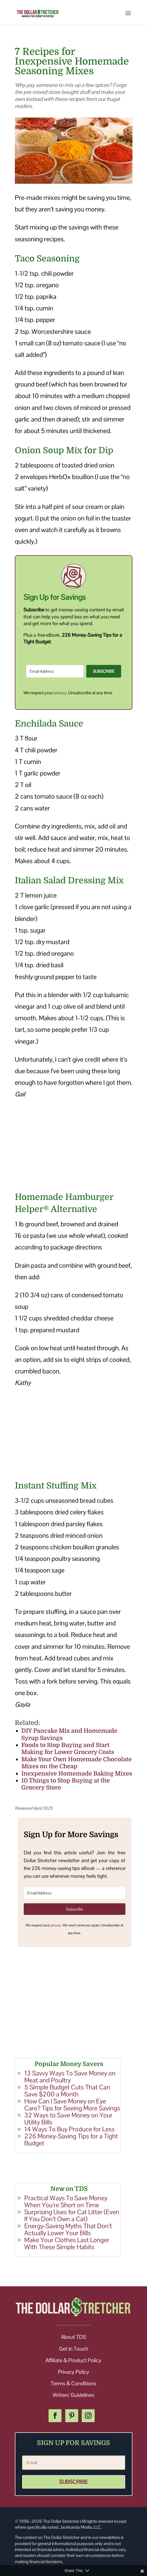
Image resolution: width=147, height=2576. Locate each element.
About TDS (73, 2336)
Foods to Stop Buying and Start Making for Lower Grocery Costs (67, 1748)
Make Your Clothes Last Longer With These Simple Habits (66, 2243)
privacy (60, 693)
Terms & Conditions (73, 2383)
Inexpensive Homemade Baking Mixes (76, 1773)
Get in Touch (73, 2348)
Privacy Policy (73, 2371)
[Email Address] (55, 671)
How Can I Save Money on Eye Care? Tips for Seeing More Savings (72, 2104)
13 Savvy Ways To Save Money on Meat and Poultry (69, 2076)
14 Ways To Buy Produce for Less (69, 2129)
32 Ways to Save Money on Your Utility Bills (68, 2118)
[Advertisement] (73, 1145)
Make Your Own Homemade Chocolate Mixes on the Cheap (76, 1763)
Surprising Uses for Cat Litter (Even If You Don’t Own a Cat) (71, 2215)
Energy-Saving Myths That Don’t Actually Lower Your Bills (68, 2229)
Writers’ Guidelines (73, 2394)
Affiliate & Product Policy (73, 2360)
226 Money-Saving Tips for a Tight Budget (71, 2139)
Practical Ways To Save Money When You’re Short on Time (65, 2201)
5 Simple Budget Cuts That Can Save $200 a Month (67, 2090)
